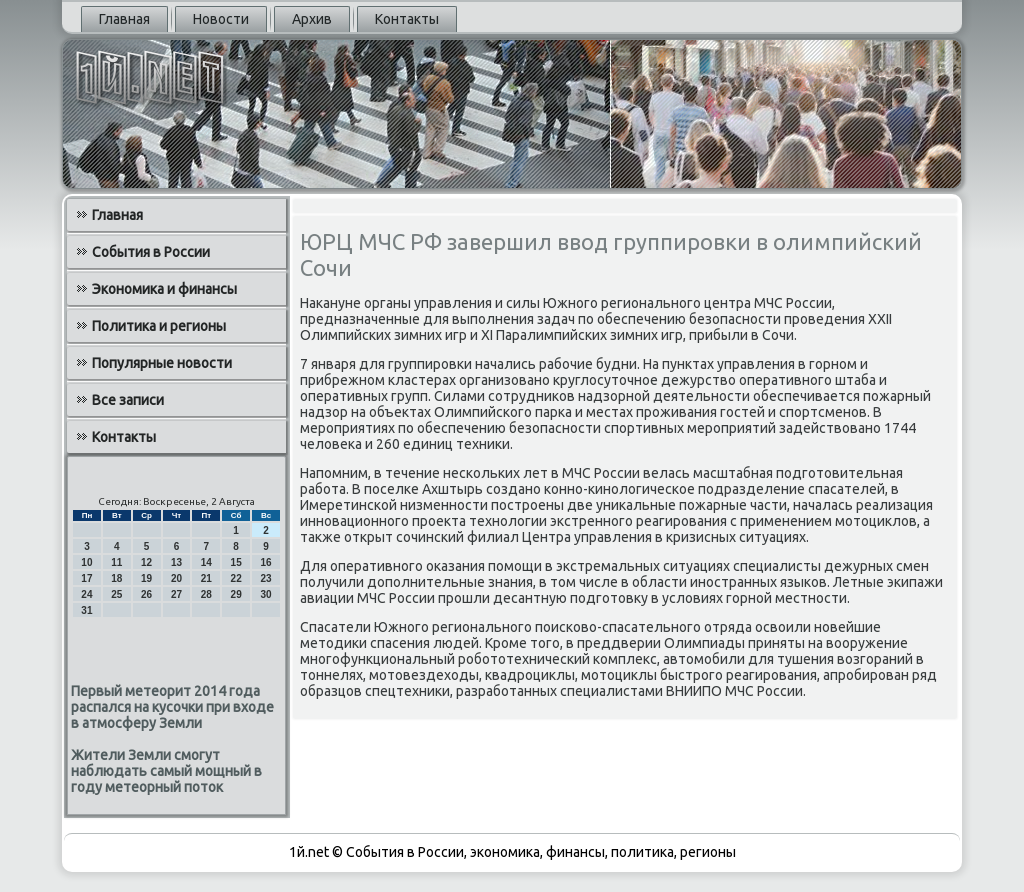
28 (206, 594)
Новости (221, 19)
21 (206, 578)
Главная (124, 19)
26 (146, 594)
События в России (151, 252)
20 (176, 578)
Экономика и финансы (164, 289)
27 (176, 594)
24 (86, 594)
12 (146, 562)
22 (236, 578)
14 (206, 562)
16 (265, 562)
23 (265, 578)
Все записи (128, 400)
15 (236, 562)
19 (146, 578)
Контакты (407, 19)
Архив (312, 19)
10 (86, 562)
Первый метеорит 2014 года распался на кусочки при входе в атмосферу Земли (172, 707)
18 (116, 578)
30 (265, 594)
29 (236, 594)
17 (86, 578)
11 (116, 562)
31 (86, 610)
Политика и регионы (159, 326)
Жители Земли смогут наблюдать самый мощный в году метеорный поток (166, 771)
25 (116, 594)
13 (176, 562)
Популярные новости (162, 363)
